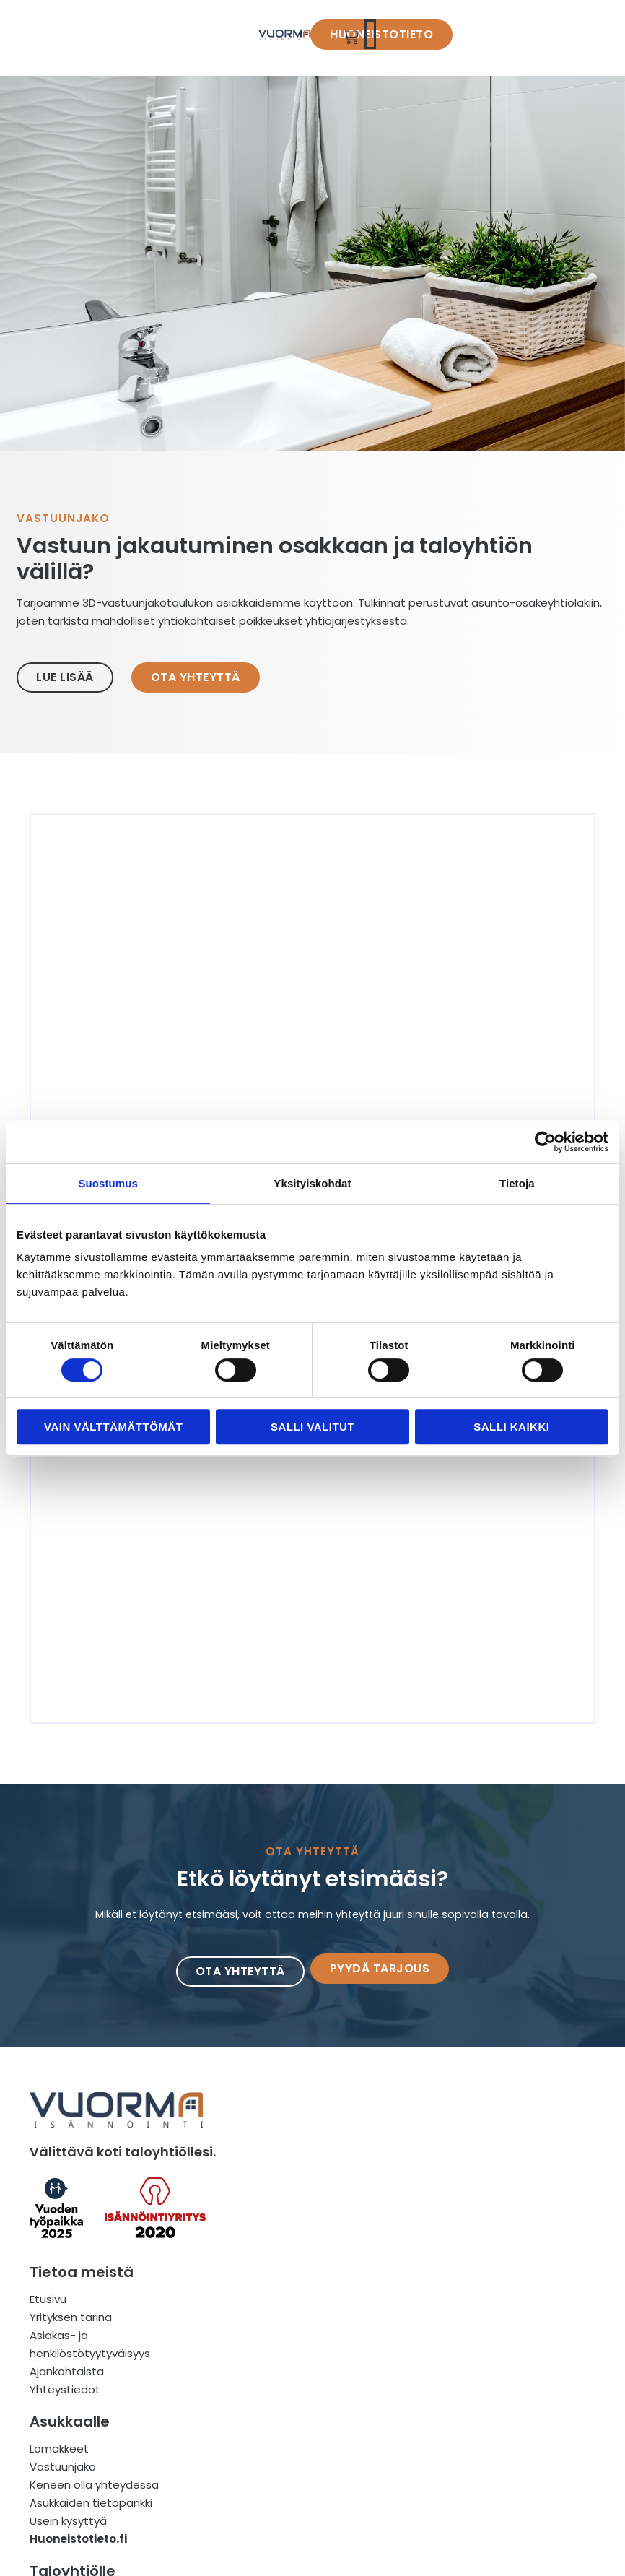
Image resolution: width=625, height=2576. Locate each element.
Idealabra (232, 2559)
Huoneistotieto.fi (276, 2492)
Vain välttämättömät (113, 1427)
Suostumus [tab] (108, 1183)
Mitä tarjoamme (469, 2402)
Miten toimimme (470, 2420)
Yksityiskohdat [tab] (312, 1183)
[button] (581, 38)
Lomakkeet (257, 2402)
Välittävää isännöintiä (484, 2474)
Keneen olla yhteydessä (292, 2438)
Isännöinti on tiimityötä (487, 2456)
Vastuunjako (260, 2420)
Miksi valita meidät (475, 2438)
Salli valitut (312, 1427)
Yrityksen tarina (70, 2420)
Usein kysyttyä (266, 2474)
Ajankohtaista (66, 2474)
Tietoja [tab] (517, 1183)
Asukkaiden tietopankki (288, 2456)
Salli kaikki (511, 1427)
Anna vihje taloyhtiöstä (493, 2492)
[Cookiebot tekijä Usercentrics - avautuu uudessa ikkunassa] (545, 1142)
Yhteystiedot (64, 2492)
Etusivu (47, 2402)
